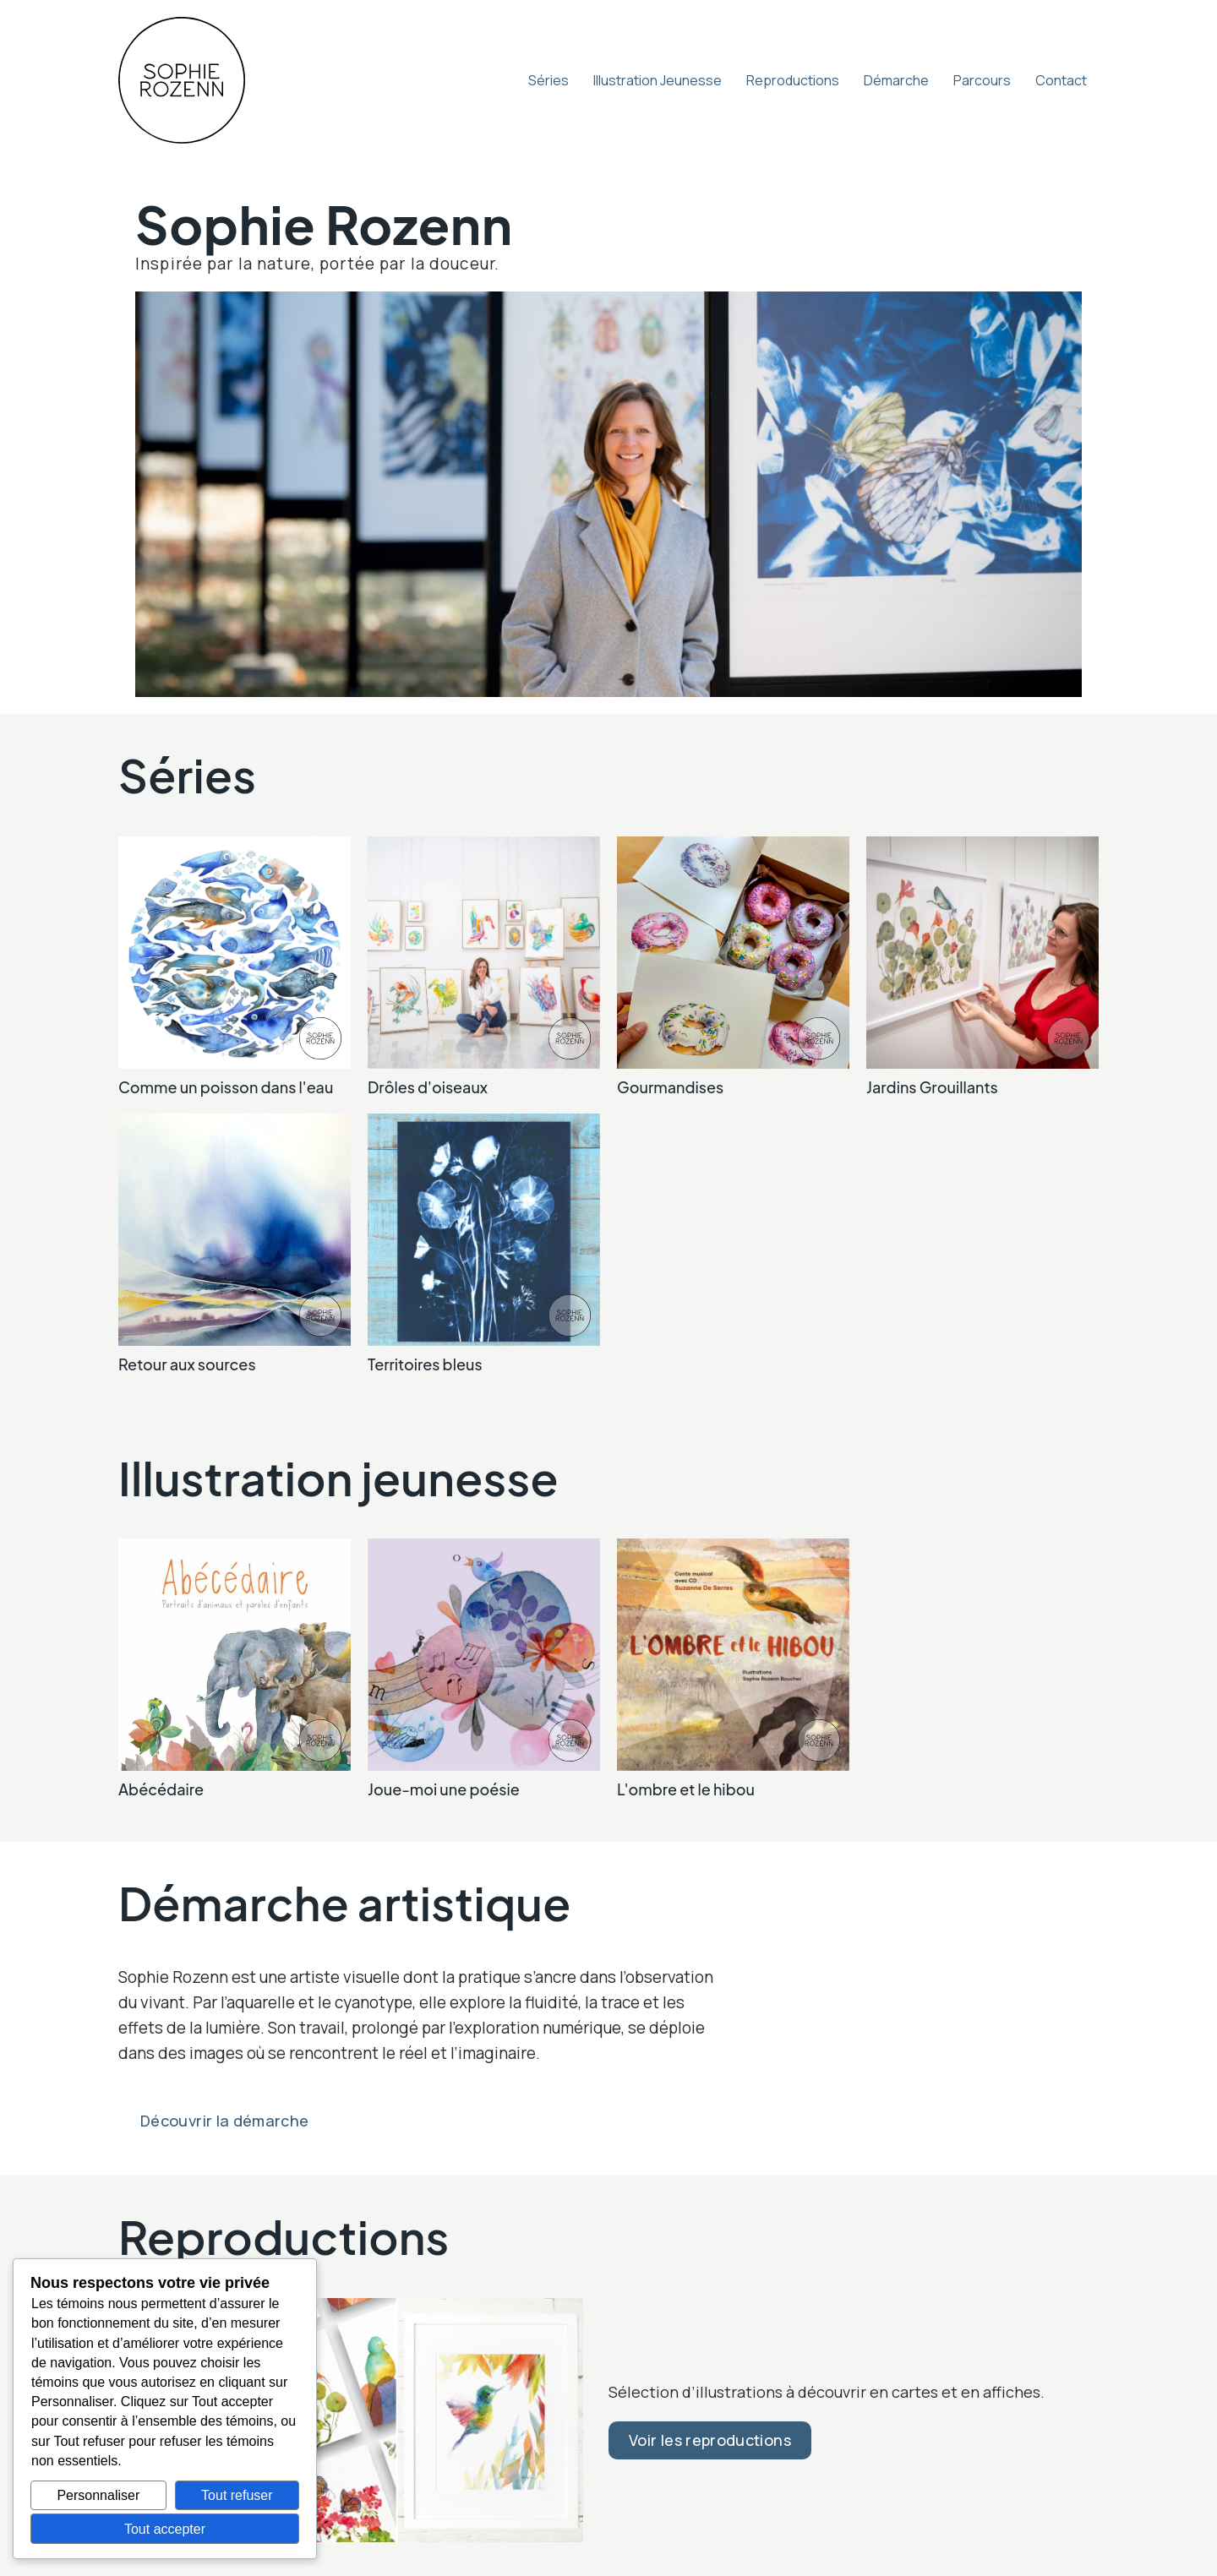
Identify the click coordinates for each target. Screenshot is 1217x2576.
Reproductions (792, 80)
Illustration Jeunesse (657, 80)
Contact (1061, 80)
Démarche (896, 80)
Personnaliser (98, 2495)
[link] (234, 966)
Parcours (982, 80)
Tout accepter (164, 2529)
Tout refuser (236, 2495)
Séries (548, 80)
